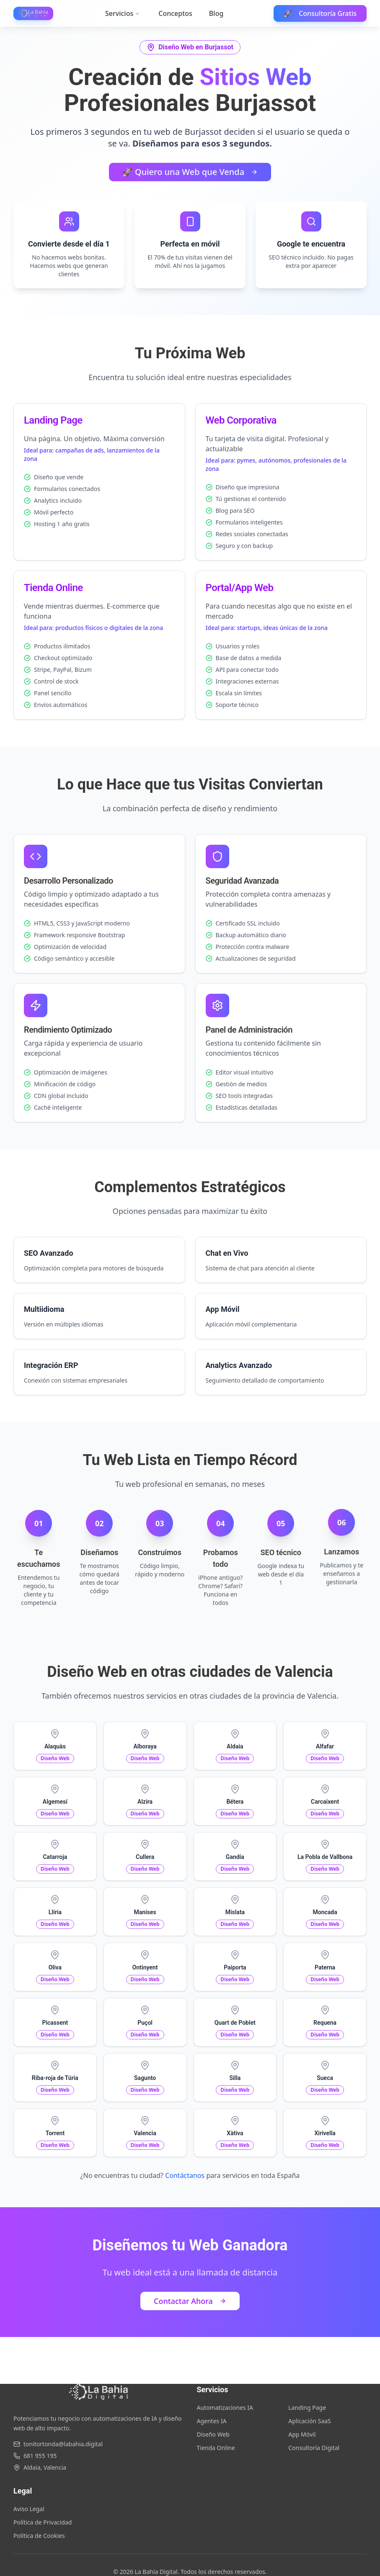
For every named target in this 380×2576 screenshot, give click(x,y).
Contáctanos (184, 2175)
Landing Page (307, 2407)
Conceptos (175, 13)
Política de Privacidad (42, 2522)
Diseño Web (213, 2434)
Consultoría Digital (313, 2448)
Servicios (122, 13)
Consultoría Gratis (320, 13)
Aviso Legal (28, 2509)
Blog (216, 13)
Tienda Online (216, 2448)
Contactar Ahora (190, 2301)
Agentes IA (212, 2421)
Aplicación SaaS (309, 2421)
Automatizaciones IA (225, 2407)
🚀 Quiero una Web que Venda (190, 171)
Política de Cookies (39, 2536)
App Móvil (301, 2434)
